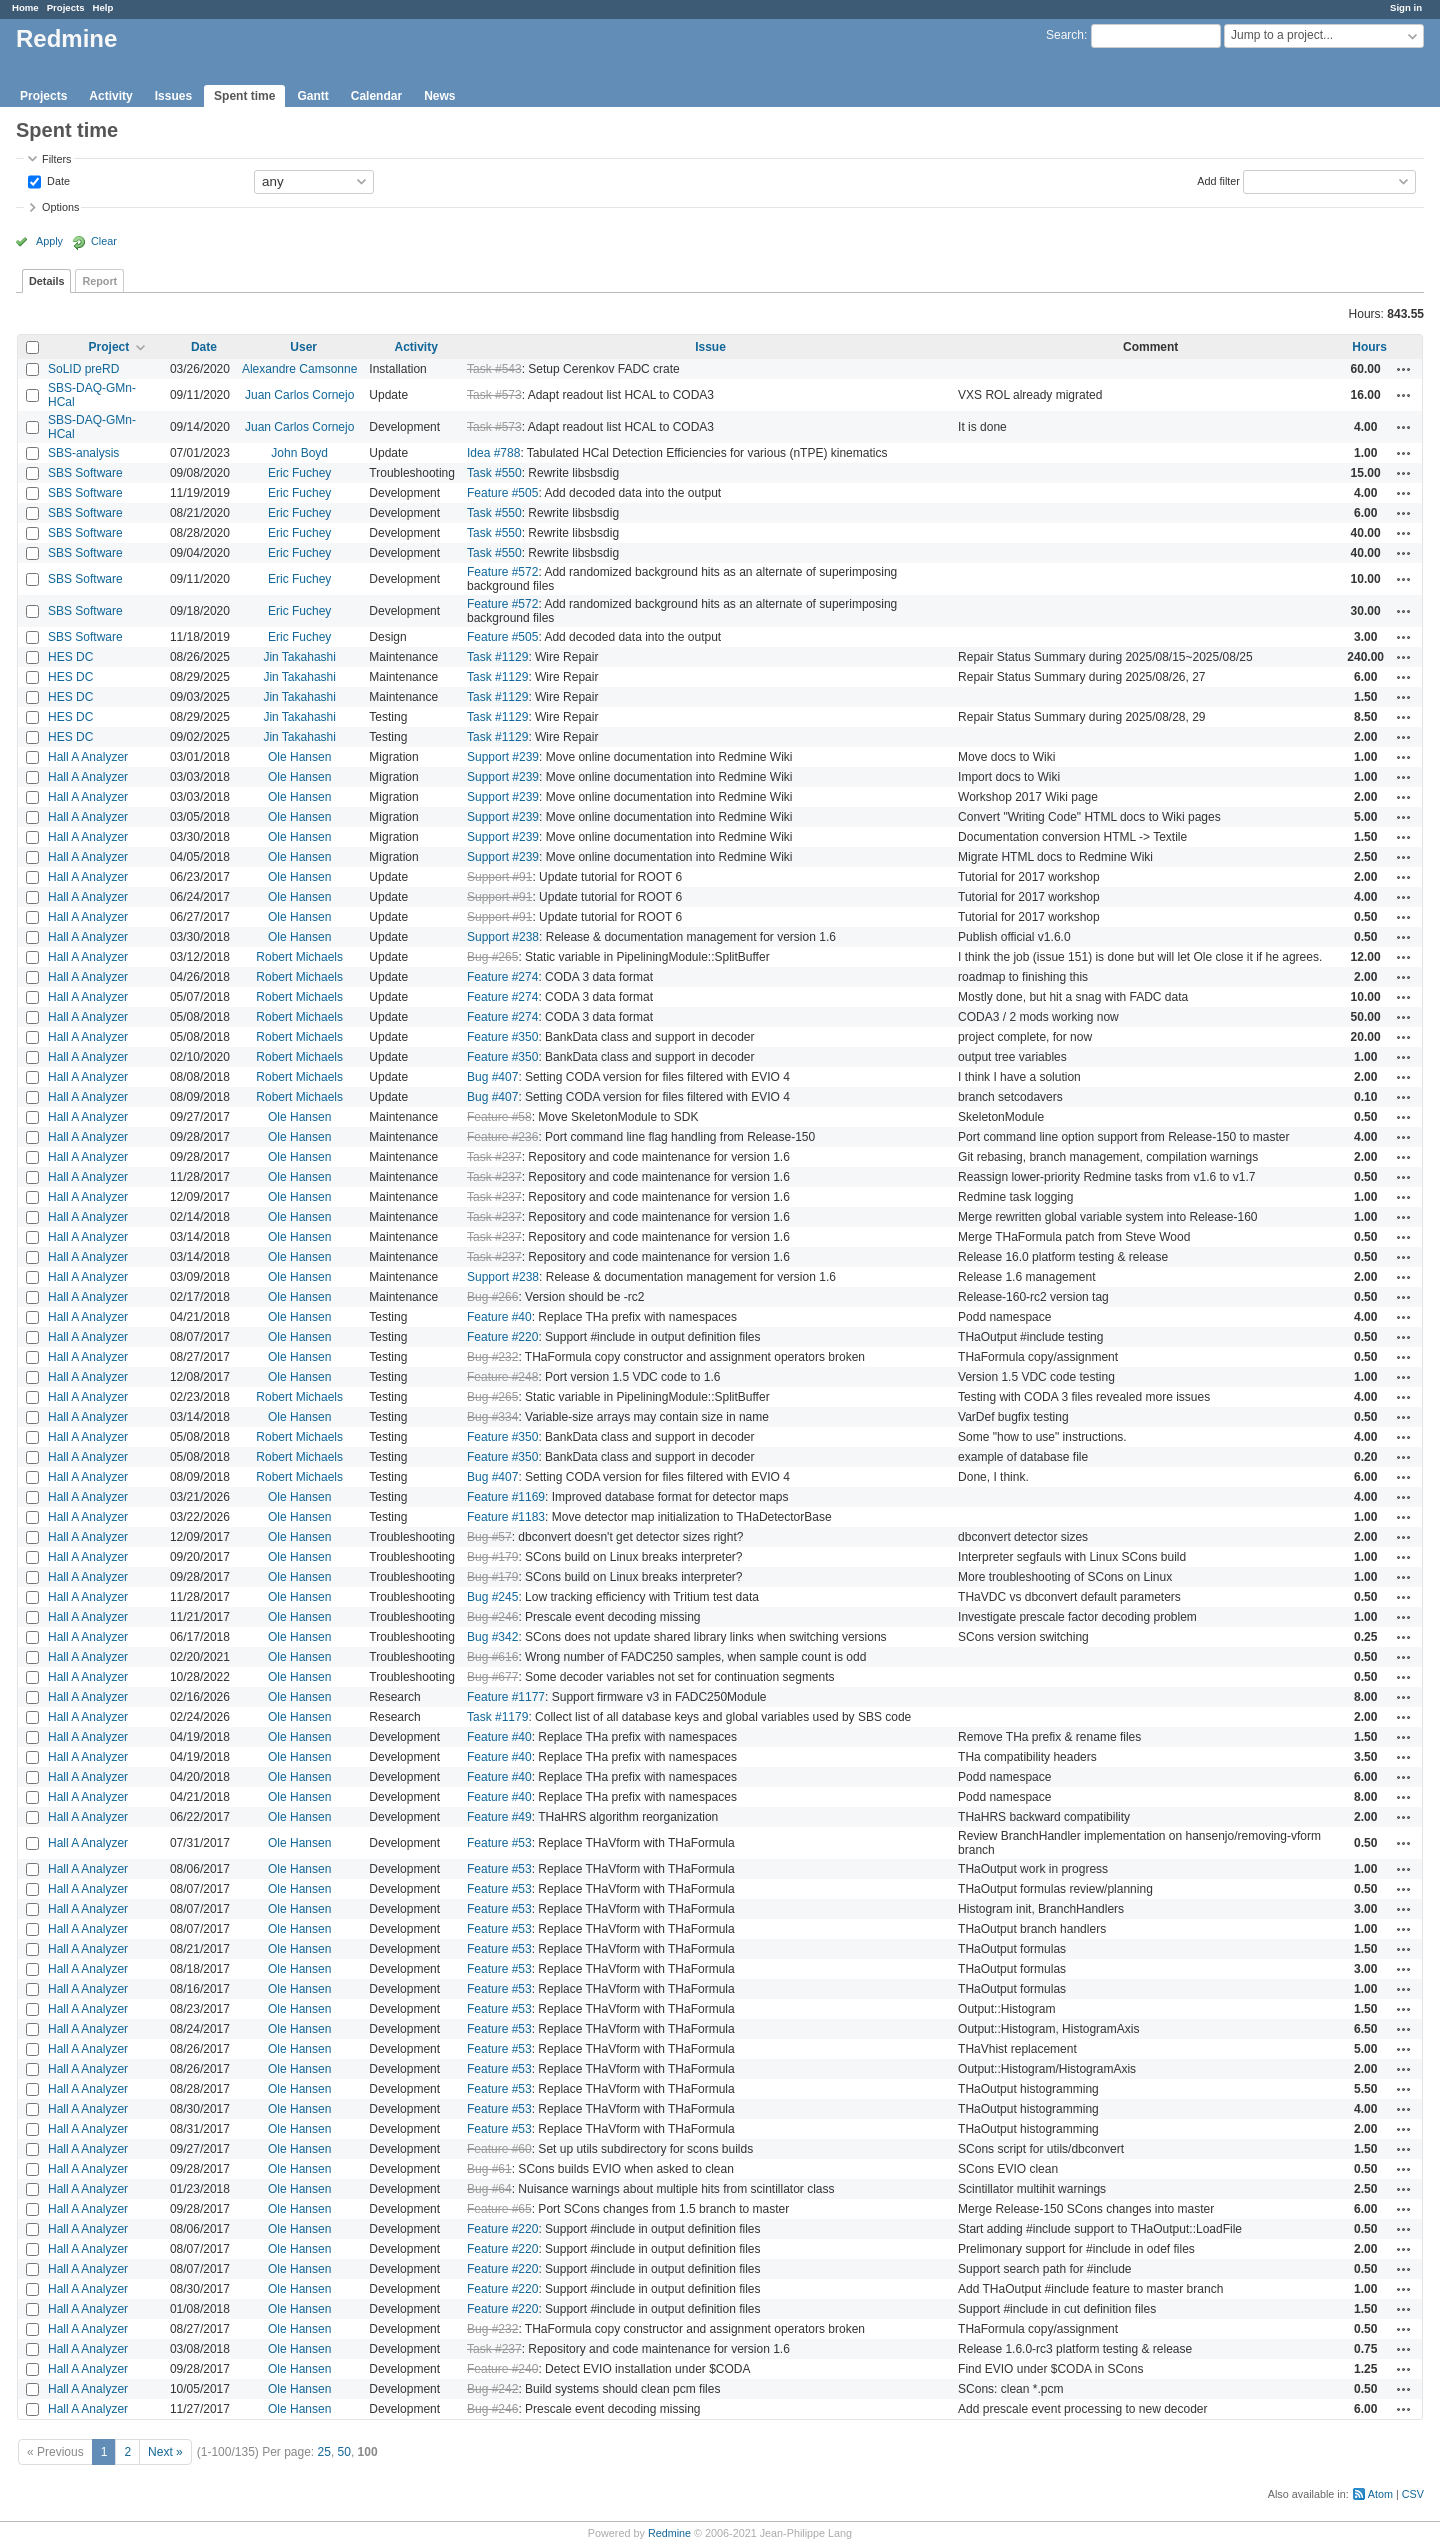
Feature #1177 (506, 1697)
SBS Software (85, 473)
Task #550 (494, 473)
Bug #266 (492, 1297)
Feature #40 (499, 1317)
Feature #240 (502, 2369)
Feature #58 (499, 1117)
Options (60, 207)
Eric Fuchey (299, 473)
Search (1065, 35)
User (303, 347)
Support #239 (503, 757)
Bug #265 (492, 957)
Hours (1369, 347)
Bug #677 (492, 1677)
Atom (1380, 2494)
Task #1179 (497, 1717)
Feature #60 (499, 2149)
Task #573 (494, 395)
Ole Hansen (299, 757)
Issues (173, 96)
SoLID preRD (83, 369)
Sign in (1406, 7)
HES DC (70, 657)
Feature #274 (502, 977)
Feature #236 (502, 1137)
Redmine (669, 2533)
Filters (56, 159)
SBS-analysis (83, 453)
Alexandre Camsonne (299, 369)
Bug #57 (489, 1537)
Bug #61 (489, 2169)
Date (57, 180)
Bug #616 (492, 1657)
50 (344, 2452)
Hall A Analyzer (88, 757)
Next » (165, 2452)
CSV (1413, 2494)
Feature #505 (502, 493)
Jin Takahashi (299, 657)
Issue (710, 347)
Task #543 (494, 369)
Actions (1404, 369)
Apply (49, 241)
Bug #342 (492, 1637)
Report (99, 281)
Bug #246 (492, 1617)
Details (46, 281)
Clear (104, 241)
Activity (110, 96)
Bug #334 (492, 1417)
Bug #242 (492, 2389)
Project (109, 347)
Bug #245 (492, 1597)
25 (324, 2452)
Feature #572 (502, 572)
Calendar (376, 96)
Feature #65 (499, 2209)
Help (103, 7)
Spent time (244, 96)
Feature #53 (499, 1843)
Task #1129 (497, 657)
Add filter (1218, 180)
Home (25, 7)
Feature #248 (502, 1377)
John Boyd (299, 453)
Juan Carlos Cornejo (299, 395)
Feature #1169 (506, 1497)
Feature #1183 (506, 1517)
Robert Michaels (299, 957)
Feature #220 (502, 1337)
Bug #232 (492, 1357)
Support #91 (499, 877)
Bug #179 (492, 1557)
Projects (66, 7)
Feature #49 (499, 1817)
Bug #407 (492, 1077)
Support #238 (503, 937)
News (439, 96)
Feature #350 (502, 1037)
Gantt (312, 96)
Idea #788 (493, 453)
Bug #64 (489, 2189)
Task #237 (494, 1157)
